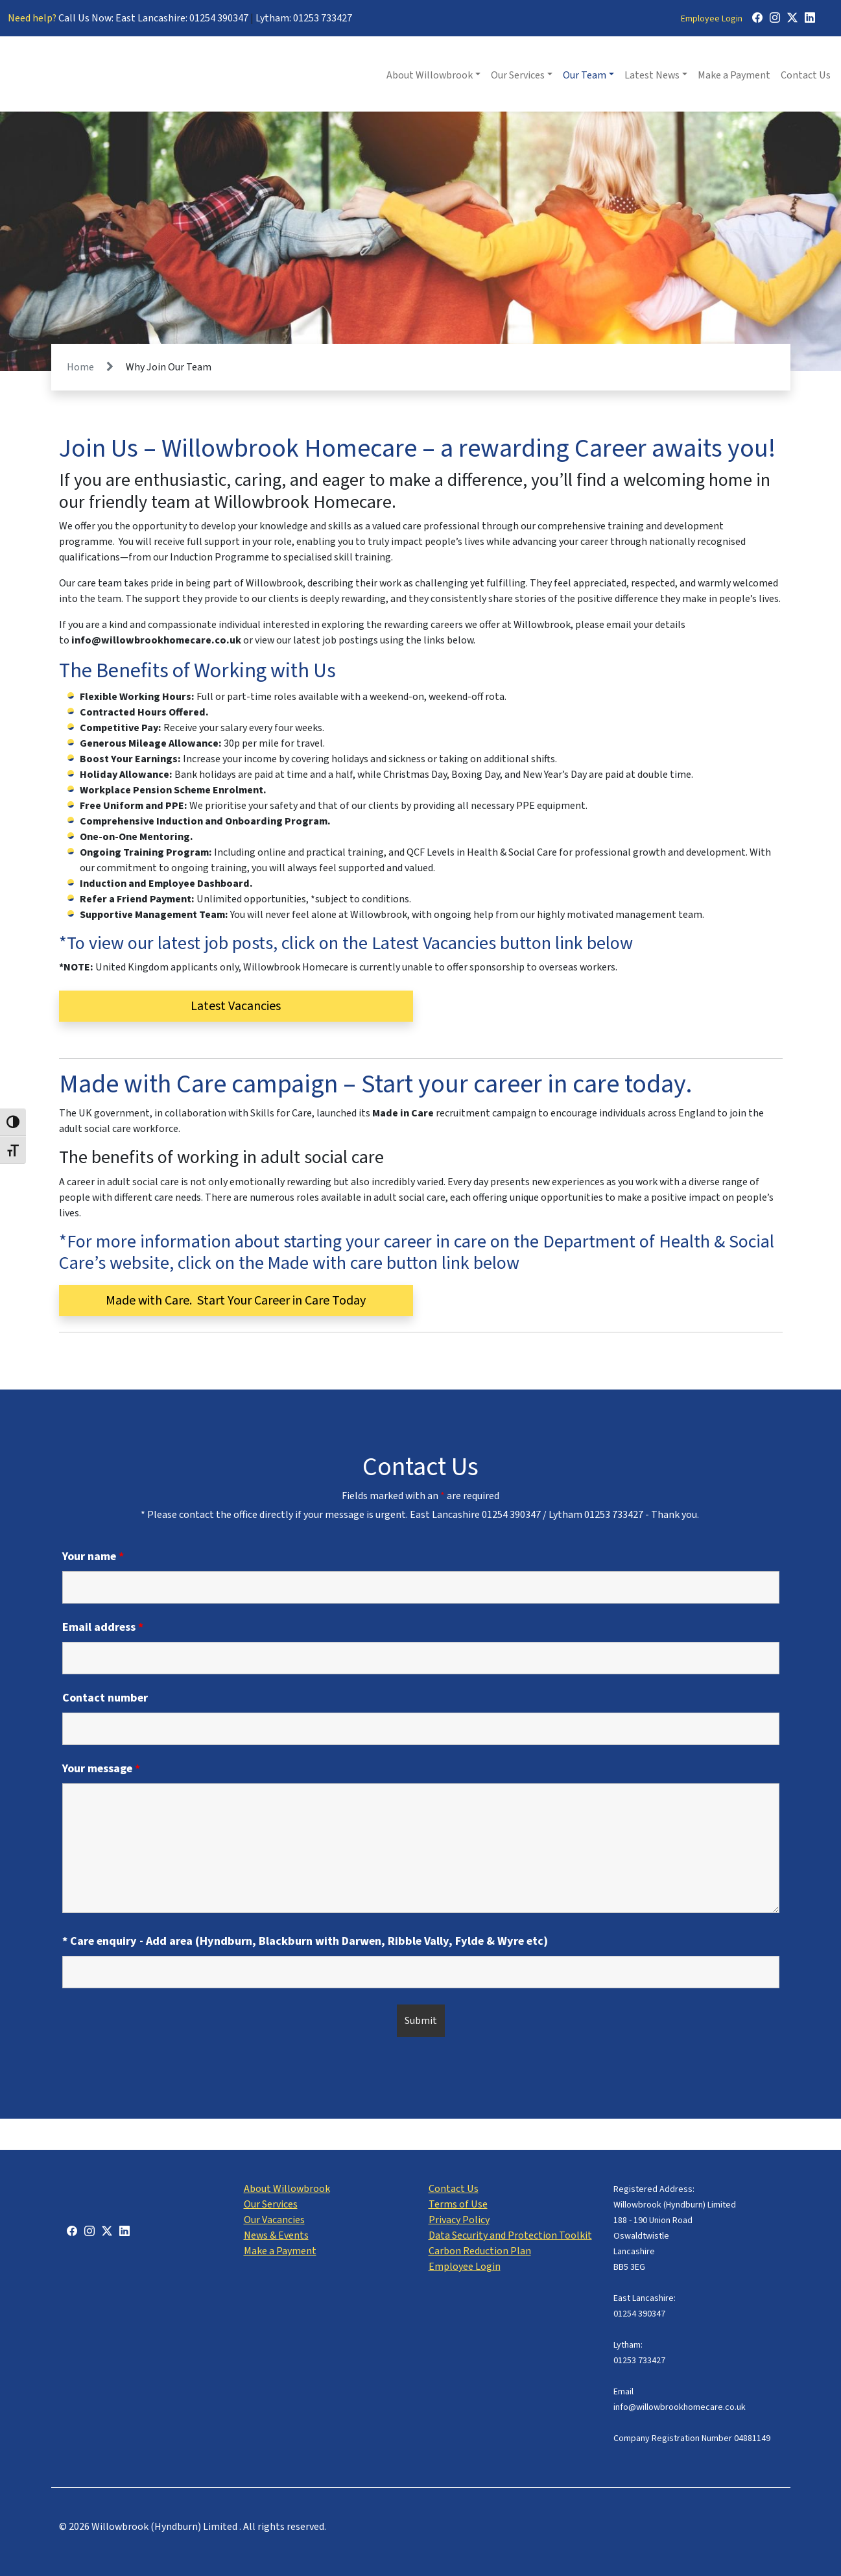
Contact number (105, 1698)
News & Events (276, 2235)
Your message (101, 1769)
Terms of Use (458, 2204)
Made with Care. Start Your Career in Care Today (236, 1301)
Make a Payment (734, 75)
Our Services (518, 75)
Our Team (584, 75)
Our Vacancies (274, 2220)
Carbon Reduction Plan (480, 2251)
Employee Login (711, 18)
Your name (93, 1556)
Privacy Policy (459, 2220)
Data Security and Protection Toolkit (510, 2235)
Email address (102, 1627)
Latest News (652, 75)
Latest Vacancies (236, 1006)
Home (80, 367)
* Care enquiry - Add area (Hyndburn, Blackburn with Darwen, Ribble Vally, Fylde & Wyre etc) (305, 1941)
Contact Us (806, 75)
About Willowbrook (429, 75)
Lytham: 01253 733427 (303, 18)
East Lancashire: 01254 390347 (181, 18)
